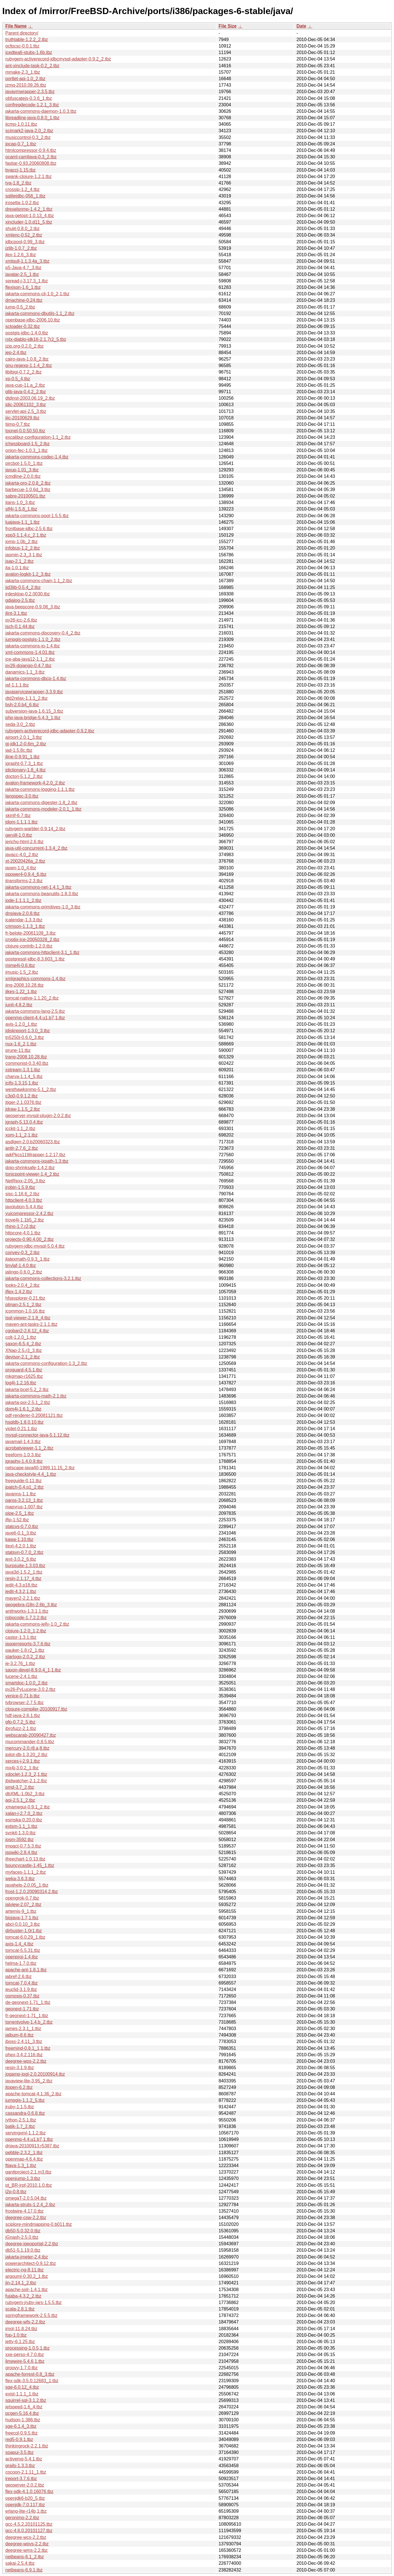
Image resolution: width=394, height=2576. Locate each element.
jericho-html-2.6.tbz (24, 841)
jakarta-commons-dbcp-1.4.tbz (35, 678)
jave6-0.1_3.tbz (20, 1533)
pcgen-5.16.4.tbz (22, 2413)
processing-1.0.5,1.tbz (27, 2348)
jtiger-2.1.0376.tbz (23, 1102)
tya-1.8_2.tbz (18, 183)
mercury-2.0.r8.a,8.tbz (27, 1748)
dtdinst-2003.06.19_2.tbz (30, 398)
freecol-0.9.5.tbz (21, 2433)
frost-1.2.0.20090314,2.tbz (31, 1891)
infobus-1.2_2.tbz (22, 548)
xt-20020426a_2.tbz (25, 861)
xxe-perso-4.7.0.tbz (24, 2354)
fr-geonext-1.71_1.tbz (26, 2015)
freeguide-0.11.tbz (23, 1480)
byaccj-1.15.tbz (20, 170)
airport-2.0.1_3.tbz (23, 737)
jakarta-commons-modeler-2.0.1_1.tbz (43, 809)
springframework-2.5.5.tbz (31, 2315)
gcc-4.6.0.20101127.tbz (28, 2530)
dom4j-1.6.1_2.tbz (23, 1409)
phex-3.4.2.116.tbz (24, 2054)
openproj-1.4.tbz (21, 1956)
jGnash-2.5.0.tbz (21, 2237)
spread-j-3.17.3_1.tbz (26, 280)
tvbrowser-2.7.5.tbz (24, 1702)
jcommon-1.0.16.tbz (25, 1311)
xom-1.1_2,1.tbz (21, 1135)
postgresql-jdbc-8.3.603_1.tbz (35, 959)
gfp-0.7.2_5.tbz (20, 1722)
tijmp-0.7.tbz (17, 424)
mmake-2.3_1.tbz (22, 72)
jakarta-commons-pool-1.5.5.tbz (37, 515)
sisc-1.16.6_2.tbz (22, 1193)
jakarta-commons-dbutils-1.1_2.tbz (39, 313)
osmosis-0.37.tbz (22, 1996)
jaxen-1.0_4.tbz (20, 867)
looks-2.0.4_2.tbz (22, 1285)
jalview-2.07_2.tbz (23, 1904)
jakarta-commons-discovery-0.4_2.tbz (42, 633)
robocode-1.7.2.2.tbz (26, 1617)
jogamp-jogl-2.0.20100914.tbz (35, 2074)
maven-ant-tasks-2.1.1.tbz (31, 1324)
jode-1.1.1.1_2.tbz (23, 900)
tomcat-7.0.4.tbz (21, 1983)
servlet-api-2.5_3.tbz (25, 411)
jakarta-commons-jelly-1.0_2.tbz (37, 1624)
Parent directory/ (21, 33)
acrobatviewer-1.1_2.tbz (29, 1448)
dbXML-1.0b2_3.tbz (25, 1793)
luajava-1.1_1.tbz (22, 522)
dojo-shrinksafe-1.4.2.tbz (30, 1167)
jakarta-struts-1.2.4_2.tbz (30, 2204)
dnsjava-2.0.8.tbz (22, 913)
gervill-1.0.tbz (18, 835)
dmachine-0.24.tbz (23, 300)
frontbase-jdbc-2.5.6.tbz (29, 528)
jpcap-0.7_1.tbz (20, 143)
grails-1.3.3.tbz (20, 2465)
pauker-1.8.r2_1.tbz (24, 1650)
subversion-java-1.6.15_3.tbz (34, 711)
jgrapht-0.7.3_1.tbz (24, 763)
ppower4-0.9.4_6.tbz (25, 874)
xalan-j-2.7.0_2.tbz (23, 1813)
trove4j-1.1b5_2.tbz (24, 1220)
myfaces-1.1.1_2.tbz (25, 1872)
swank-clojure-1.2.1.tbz (28, 176)
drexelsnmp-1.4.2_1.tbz (28, 209)
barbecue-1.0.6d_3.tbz (27, 489)
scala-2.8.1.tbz (20, 2309)
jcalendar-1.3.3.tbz (23, 919)
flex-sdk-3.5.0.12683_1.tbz (32, 2380)
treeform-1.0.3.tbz (23, 1454)
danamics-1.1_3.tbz (25, 672)
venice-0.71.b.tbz (22, 1695)
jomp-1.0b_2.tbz (21, 541)
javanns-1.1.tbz (20, 1493)
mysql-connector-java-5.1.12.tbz (37, 1435)
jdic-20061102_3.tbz (25, 404)
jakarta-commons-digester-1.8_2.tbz (41, 802)
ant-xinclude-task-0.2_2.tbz (32, 65)
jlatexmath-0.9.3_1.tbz (27, 1259)
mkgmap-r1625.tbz (24, 1376)
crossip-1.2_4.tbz (22, 189)
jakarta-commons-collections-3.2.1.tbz (43, 1278)
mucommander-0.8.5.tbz (29, 1741)
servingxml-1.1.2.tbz (25, 2132)
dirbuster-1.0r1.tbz (23, 1930)
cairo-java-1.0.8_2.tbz (27, 359)
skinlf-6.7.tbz (18, 815)
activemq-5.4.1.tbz (23, 2458)
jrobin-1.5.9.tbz (20, 1187)
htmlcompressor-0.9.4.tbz (30, 150)
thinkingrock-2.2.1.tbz (26, 2446)
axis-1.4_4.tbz (19, 1943)
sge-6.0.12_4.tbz (22, 2387)
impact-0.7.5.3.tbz (23, 1846)
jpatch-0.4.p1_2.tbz (24, 1487)
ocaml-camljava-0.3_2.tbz (31, 156)
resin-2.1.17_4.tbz (23, 1578)
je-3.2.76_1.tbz (20, 1663)
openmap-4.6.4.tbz (24, 2159)
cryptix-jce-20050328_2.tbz (32, 939)
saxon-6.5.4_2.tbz (23, 1343)
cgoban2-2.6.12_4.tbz (27, 1330)
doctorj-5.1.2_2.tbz (24, 776)
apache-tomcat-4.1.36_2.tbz (33, 2093)
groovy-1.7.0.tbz (21, 2367)
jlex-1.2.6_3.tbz (20, 254)
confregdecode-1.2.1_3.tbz (32, 104)
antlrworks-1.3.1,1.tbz (26, 1611)
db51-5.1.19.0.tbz (23, 2250)
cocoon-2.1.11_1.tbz (25, 2472)
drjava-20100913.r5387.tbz (32, 2145)
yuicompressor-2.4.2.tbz (29, 1213)
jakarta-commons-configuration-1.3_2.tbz (46, 1363)
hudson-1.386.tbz (22, 2419)
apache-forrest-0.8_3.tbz (29, 2374)
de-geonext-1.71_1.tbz (27, 2002)
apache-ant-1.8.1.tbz (26, 1969)
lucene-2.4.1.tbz (21, 1676)
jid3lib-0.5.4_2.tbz (23, 587)
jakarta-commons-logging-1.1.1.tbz (40, 789)
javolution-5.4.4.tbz (24, 1206)
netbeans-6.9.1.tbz (24, 2570)
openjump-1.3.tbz (22, 2178)
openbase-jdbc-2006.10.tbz (32, 320)
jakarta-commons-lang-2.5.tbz (35, 1011)
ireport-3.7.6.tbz (21, 2478)
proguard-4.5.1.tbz (23, 1369)
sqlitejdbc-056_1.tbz (25, 196)
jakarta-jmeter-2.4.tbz (26, 2257)
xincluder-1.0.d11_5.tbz (28, 222)
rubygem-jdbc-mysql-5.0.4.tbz (35, 1246)
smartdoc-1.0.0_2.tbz (26, 1682)
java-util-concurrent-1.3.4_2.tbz (36, 848)
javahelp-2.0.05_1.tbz (26, 1885)
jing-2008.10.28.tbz (24, 985)
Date (301, 26)
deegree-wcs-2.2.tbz (25, 2537)
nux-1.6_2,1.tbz (20, 1043)
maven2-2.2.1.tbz (22, 1598)
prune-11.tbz (18, 1050)
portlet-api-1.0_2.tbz (25, 78)
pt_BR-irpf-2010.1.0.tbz (28, 2185)
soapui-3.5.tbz (19, 2452)
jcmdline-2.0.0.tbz (23, 476)
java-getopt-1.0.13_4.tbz (29, 215)
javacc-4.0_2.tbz (21, 854)
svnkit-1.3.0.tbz (20, 1832)
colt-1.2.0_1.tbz (20, 1337)
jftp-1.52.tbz (17, 1519)
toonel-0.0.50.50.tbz (25, 430)
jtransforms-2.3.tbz (23, 880)
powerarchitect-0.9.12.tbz (30, 2263)
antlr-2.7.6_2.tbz (21, 1148)
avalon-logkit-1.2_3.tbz (28, 574)
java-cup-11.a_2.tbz (25, 385)
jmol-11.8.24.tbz (21, 2328)
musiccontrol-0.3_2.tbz (28, 137)
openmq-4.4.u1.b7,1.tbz (29, 2139)
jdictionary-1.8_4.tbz (25, 770)
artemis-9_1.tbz (20, 1911)
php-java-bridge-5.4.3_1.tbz (33, 717)
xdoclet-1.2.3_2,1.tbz (26, 1774)
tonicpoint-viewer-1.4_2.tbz (32, 1174)
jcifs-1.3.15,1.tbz (21, 1083)
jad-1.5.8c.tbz (18, 750)
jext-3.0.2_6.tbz (20, 1559)
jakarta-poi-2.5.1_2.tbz (27, 1402)
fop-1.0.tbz (16, 2335)
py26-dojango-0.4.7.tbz (28, 665)
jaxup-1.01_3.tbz (22, 469)
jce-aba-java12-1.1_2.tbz (30, 659)
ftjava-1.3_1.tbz (20, 2165)
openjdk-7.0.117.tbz (25, 2504)
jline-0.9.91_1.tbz (22, 756)
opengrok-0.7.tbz (22, 1898)
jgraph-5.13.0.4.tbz (24, 1122)
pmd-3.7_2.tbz (19, 1787)
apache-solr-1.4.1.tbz (26, 2289)
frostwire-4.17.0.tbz (24, 2211)
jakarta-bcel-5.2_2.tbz (27, 1389)
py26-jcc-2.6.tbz (21, 620)
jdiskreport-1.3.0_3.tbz (27, 1030)
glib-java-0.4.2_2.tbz (25, 391)
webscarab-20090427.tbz (30, 1735)
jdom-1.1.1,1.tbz (21, 822)
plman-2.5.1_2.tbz (23, 1304)
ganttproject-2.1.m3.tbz (28, 2172)
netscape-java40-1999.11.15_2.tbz (40, 1467)
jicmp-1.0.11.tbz (21, 124)
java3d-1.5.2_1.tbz (23, 1572)
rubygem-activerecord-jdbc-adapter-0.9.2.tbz (49, 730)
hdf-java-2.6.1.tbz (22, 1715)
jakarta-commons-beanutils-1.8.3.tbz (41, 893)
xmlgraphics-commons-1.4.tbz (35, 978)
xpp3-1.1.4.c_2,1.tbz (25, 535)
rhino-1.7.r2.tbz (20, 1226)
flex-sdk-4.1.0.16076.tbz (29, 2491)
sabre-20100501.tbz (25, 496)
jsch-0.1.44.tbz (20, 626)
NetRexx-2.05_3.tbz (25, 1180)
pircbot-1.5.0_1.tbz (24, 463)
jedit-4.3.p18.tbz (21, 1585)
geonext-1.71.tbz (22, 2008)
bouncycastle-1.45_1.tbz (29, 1865)
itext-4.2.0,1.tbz (20, 1546)
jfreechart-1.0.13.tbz (25, 1859)
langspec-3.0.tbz (21, 796)
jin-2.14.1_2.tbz (20, 2282)
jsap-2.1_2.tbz (19, 561)
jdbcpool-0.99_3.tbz (25, 241)
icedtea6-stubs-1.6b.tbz (28, 52)
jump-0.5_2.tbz (20, 307)
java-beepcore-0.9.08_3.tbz (32, 606)
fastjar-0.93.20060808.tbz (30, 163)
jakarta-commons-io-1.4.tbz (32, 646)
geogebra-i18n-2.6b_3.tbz (31, 1604)
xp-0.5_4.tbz (17, 378)
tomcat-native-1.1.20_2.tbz (32, 998)
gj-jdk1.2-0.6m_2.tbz (25, 743)
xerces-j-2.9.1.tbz (22, 1761)
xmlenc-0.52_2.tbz (23, 235)
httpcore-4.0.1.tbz (23, 1232)
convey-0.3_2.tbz (22, 1252)
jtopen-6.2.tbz (19, 2087)
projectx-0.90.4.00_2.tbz (29, 1239)
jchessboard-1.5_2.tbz (27, 443)
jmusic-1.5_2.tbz (21, 972)
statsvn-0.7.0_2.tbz (24, 1552)
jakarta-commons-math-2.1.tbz (35, 1396)
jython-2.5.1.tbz (20, 2120)
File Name (16, 26)
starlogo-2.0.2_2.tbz (25, 1656)
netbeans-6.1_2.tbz (24, 2556)
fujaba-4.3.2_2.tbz (23, 2296)
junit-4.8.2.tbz (18, 1004)
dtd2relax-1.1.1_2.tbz (26, 698)
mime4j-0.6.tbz (20, 965)
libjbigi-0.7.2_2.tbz (23, 372)
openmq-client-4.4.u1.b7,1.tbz (35, 1017)
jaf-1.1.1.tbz (17, 685)
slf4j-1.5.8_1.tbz (21, 509)
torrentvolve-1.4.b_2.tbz (29, 2022)
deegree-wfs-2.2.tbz (25, 2321)
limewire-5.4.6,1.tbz (24, 2361)
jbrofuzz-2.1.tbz (20, 1728)
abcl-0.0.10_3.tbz (22, 1924)
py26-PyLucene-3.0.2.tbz (30, 1689)
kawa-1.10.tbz (19, 1539)
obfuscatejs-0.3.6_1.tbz (28, 98)
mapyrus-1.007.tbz (24, 1506)
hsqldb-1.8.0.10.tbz (24, 1422)
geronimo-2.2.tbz (22, 2517)
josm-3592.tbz (19, 1839)
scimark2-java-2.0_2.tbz (29, 130)
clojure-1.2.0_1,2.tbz (25, 1630)
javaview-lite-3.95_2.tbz (28, 2080)
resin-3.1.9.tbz (19, 2067)
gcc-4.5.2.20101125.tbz (28, 2524)
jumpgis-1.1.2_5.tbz (25, 2100)
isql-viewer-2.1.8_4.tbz (27, 1317)
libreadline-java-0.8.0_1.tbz (32, 117)
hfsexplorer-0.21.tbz (25, 1298)
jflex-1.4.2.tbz (18, 1291)
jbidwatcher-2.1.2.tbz (26, 1780)
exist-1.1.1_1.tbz (21, 2393)
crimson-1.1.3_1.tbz (25, 926)
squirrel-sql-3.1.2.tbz (25, 2400)
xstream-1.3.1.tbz (22, 1069)
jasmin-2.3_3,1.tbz (23, 554)
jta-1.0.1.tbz (17, 567)
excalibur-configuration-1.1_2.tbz (38, 437)
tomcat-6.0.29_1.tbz (25, 1937)
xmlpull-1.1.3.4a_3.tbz (27, 261)
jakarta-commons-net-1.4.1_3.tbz (38, 887)
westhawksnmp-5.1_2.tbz (30, 1089)
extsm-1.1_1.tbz (21, 1826)
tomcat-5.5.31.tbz (22, 1950)
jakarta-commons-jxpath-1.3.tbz (36, 1161)
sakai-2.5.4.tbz (20, 2563)
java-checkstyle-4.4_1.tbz (30, 1474)
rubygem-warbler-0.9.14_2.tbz (35, 828)
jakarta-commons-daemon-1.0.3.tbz (41, 111)
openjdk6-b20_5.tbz (25, 2498)
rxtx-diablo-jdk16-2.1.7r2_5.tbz (35, 339)
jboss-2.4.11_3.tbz (23, 2041)
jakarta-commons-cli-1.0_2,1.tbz (37, 293)
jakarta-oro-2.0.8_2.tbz (28, 483)
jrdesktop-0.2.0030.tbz (27, 593)
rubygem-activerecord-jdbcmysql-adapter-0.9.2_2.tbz (58, 59)
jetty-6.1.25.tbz (20, 2341)
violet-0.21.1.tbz (21, 1428)
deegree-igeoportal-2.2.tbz (31, 2243)
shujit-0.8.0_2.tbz (22, 228)
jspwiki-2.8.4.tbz (21, 1852)
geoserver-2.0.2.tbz (24, 2485)
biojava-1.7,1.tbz (21, 1917)
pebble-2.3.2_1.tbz (24, 2152)
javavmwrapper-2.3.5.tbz (30, 91)
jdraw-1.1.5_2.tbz (22, 1109)
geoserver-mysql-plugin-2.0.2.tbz (38, 1115)
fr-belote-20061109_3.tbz (30, 933)
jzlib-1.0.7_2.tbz (21, 248)
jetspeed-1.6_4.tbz (23, 2406)
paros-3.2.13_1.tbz (24, 1500)
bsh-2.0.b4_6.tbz (22, 704)
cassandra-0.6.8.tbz (25, 2113)
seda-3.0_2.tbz (20, 724)
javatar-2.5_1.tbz (22, 274)
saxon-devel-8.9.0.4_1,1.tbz (33, 1670)
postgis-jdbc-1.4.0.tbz (26, 332)
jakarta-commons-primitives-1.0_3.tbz (42, 907)
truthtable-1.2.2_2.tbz (26, 39)
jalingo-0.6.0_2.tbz (23, 1272)
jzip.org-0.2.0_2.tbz (24, 346)
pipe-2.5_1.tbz (19, 1513)
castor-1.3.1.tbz (20, 1637)
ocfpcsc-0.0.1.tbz (22, 46)
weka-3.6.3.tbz (20, 1878)
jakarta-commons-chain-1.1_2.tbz (38, 580)
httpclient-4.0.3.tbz (23, 1200)
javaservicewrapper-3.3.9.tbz (34, 691)
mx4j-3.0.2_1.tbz (22, 1767)
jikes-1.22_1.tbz (21, 991)
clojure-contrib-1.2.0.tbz (28, 946)
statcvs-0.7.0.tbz (21, 1526)
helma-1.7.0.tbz (20, 1963)
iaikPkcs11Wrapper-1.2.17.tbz (35, 1154)
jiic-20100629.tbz (22, 417)
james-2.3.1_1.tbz (23, 2028)
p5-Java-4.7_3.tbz (23, 267)
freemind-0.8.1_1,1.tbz (27, 2048)
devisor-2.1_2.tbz (22, 1357)
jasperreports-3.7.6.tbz (27, 1643)
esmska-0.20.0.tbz (23, 1819)
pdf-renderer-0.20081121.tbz (34, 1415)
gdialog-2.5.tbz (20, 600)
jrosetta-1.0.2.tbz (22, 202)
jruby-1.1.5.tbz (19, 2106)
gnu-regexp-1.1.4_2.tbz (28, 365)
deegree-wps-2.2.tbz (25, 2061)
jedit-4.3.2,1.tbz (20, 1591)
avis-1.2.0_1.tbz (21, 1024)
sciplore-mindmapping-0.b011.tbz (38, 2224)
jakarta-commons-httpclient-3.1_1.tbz (42, 952)
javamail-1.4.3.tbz (23, 1441)
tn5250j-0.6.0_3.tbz (24, 1037)
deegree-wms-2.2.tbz (26, 2550)
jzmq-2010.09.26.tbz (25, 85)
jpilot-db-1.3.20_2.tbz (26, 1754)
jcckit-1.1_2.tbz (20, 1128)
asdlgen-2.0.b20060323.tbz (32, 1141)
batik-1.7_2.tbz (20, 2126)
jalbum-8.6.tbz (19, 2035)
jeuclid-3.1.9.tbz (21, 1989)
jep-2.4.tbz (15, 352)
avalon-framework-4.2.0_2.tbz (35, 782)
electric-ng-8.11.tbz (24, 2269)
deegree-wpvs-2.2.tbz (27, 2543)
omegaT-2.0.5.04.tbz (26, 2198)
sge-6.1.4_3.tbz (20, 2426)
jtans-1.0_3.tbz (20, 502)
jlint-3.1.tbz (16, 613)
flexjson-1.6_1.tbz (23, 287)
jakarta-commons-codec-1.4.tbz (36, 457)
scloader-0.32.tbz (22, 326)
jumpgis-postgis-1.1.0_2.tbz (33, 639)
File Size (228, 26)
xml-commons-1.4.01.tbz (30, 652)
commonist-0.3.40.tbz (26, 1063)
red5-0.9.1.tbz (19, 2439)
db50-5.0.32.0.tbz (23, 2230)
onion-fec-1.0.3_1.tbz (26, 450)
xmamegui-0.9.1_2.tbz (27, 1807)
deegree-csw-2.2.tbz (25, 2217)
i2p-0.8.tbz (15, 2191)
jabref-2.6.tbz (18, 1976)
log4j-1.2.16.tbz (20, 1382)
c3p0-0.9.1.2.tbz (21, 1096)
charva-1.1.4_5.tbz (24, 1076)
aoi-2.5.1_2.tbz (20, 1800)
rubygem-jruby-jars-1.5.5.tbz (33, 2302)
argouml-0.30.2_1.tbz (26, 2276)
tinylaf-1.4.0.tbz (20, 1265)
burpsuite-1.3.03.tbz (25, 1565)
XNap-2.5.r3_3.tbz (23, 1350)
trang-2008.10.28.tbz (26, 1056)
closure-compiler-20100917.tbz (36, 1709)
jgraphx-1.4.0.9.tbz (24, 1461)
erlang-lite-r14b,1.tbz (26, 2511)
